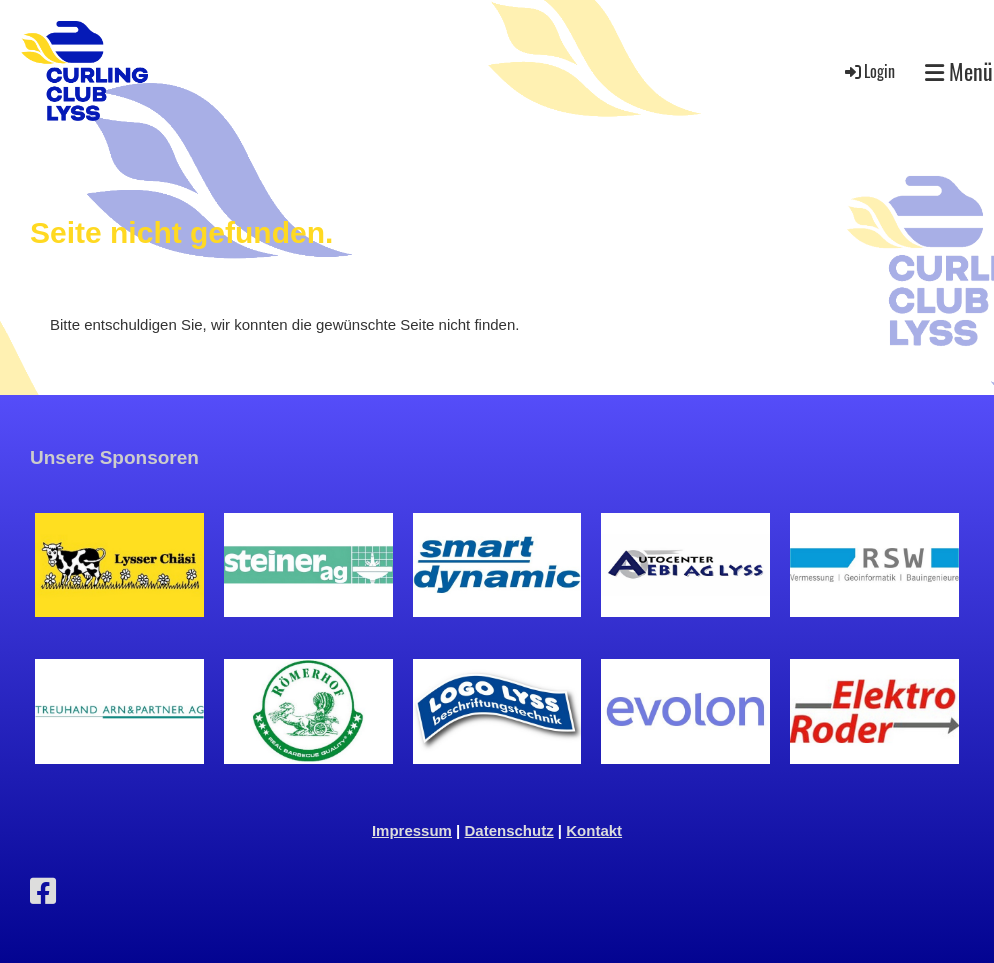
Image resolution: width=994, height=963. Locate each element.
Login (868, 71)
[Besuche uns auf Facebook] (43, 891)
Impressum (412, 830)
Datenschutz (509, 830)
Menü (959, 71)
